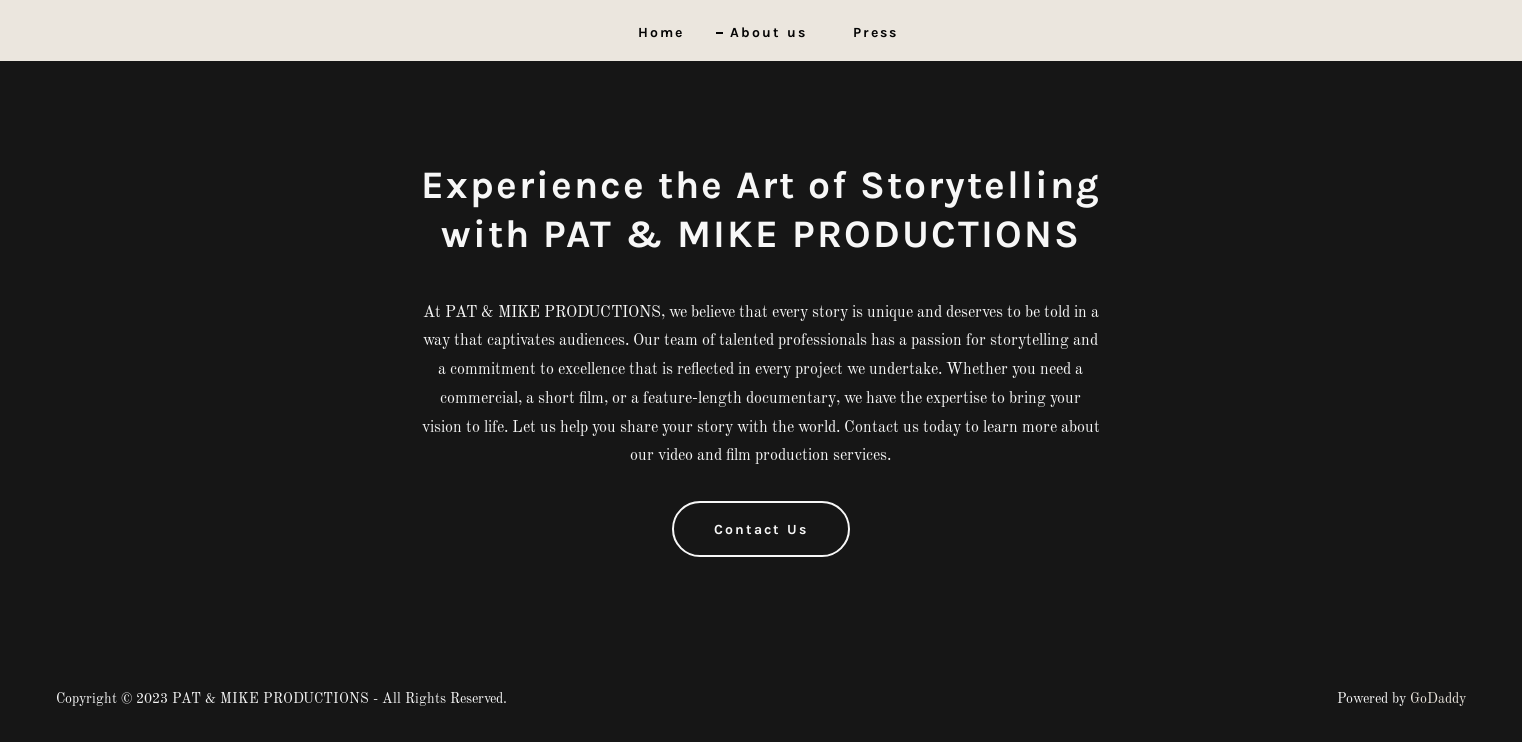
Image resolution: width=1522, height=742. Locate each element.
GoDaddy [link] (1438, 699)
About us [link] (768, 32)
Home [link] (661, 32)
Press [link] (875, 32)
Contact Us (761, 529)
